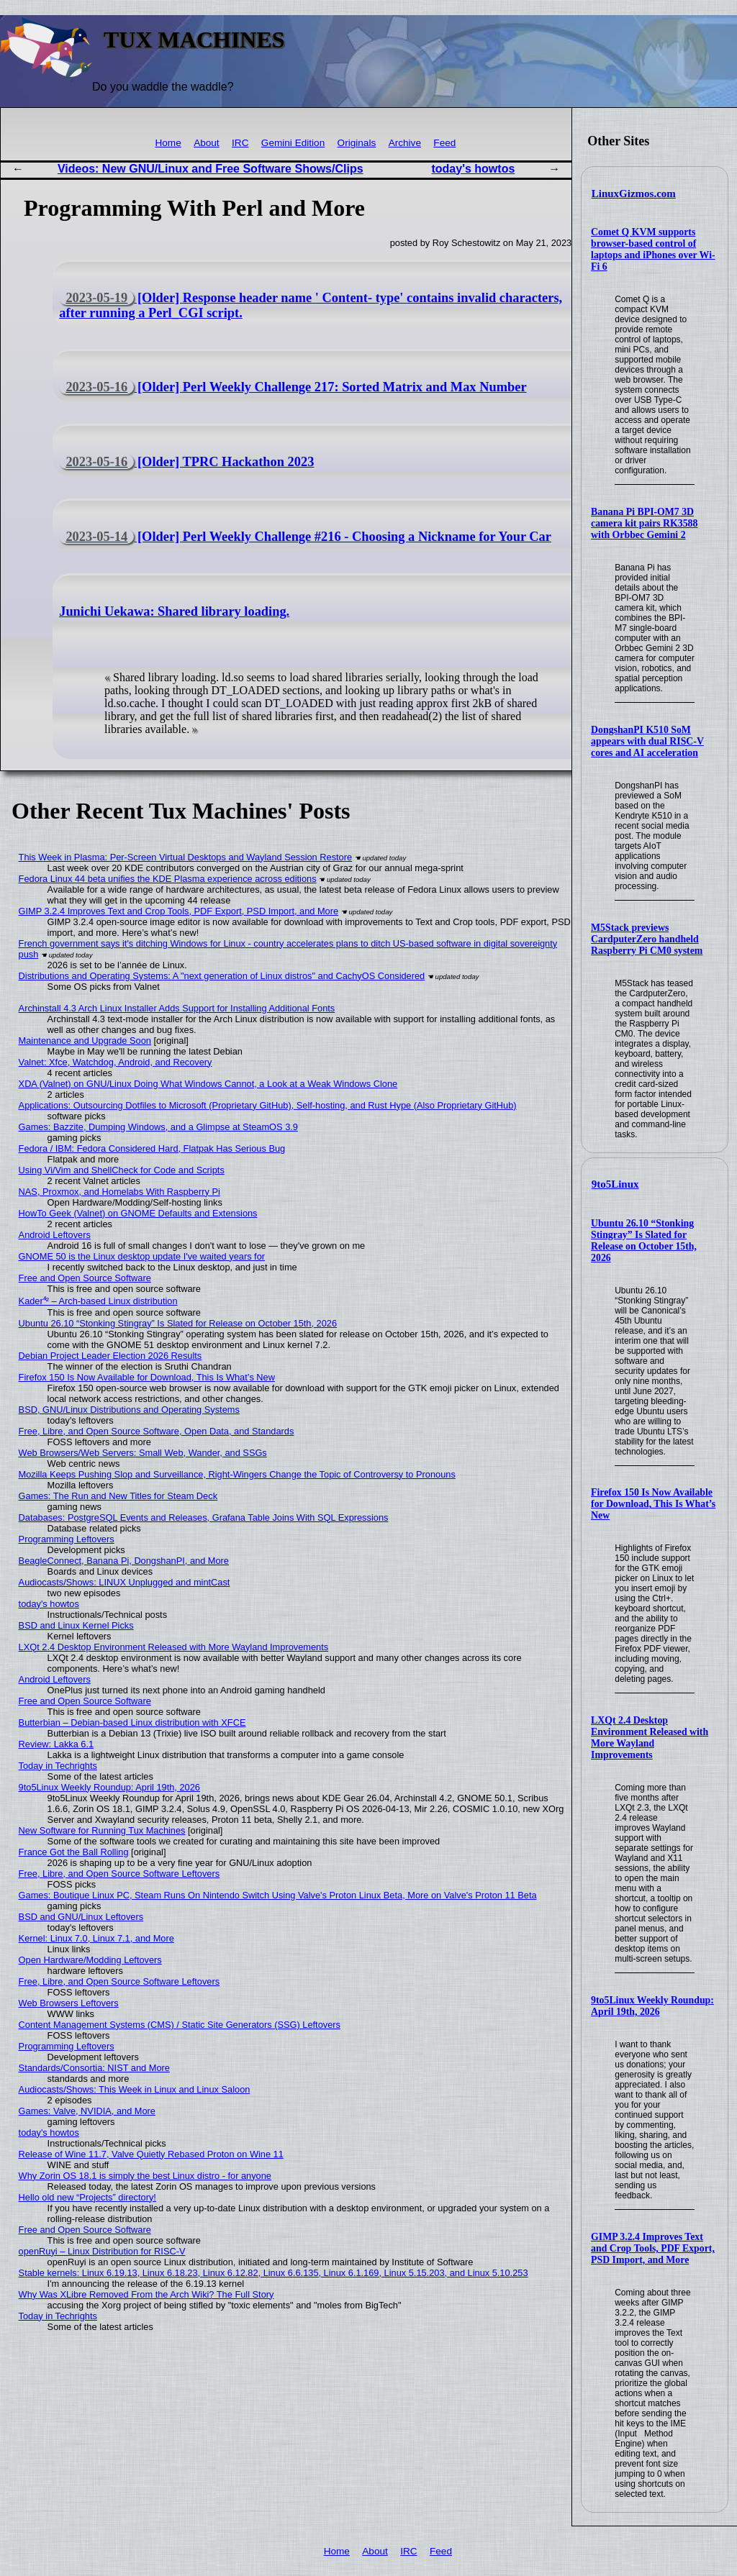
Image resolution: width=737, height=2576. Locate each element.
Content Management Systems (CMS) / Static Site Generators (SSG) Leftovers (179, 2024)
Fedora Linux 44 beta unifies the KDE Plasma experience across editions (168, 878)
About (207, 142)
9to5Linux (615, 1184)
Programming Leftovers (66, 1539)
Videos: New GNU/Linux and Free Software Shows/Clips (210, 169)
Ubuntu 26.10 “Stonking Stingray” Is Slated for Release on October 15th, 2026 (644, 1240)
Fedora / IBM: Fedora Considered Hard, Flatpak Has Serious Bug (152, 1148)
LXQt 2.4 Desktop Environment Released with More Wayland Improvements (649, 1737)
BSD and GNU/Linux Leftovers (81, 1916)
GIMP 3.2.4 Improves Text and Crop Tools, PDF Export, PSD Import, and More (653, 2248)
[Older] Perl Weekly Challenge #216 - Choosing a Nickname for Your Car (305, 536)
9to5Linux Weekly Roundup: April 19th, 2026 (652, 2006)
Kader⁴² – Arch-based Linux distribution (98, 1301)
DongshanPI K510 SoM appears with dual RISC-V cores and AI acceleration (647, 741)
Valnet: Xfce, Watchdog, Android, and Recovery (115, 1062)
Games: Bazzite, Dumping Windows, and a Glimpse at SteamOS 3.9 (158, 1126)
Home (168, 142)
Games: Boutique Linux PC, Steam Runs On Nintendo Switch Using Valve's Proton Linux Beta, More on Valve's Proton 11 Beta (278, 1895)
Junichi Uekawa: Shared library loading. (174, 611)
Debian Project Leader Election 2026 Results (110, 1355)
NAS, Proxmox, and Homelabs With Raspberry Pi (119, 1191)
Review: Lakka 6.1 (56, 1744)
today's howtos (473, 169)
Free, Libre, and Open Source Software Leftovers (119, 1873)
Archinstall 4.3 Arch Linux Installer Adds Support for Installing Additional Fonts (177, 1008)
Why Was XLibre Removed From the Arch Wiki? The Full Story (146, 2294)
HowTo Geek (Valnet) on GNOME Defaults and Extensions (138, 1213)
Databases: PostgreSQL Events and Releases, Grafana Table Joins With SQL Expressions (204, 1517)
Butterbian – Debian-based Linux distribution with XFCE (132, 1722)
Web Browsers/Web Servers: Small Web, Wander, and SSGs (143, 1452)
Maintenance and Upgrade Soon (85, 1040)
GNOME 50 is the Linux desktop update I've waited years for (142, 1256)
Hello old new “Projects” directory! (87, 2197)
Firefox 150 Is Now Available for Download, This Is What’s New (653, 1504)
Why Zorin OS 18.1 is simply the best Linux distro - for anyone (145, 2175)
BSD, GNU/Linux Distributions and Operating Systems (129, 1409)
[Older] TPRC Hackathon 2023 (186, 462)
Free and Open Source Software (85, 1278)
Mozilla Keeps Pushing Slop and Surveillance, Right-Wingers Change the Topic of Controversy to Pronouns (237, 1474)
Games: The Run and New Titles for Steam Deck (118, 1495)
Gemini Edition (293, 142)
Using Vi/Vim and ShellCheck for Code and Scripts (122, 1170)
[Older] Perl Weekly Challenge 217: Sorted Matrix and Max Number (292, 387)
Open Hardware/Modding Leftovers (90, 1959)
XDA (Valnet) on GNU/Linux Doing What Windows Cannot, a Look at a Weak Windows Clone (208, 1083)
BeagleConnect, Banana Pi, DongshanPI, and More (124, 1560)
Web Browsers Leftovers (69, 2003)
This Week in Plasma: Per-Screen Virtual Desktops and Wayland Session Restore (186, 857)
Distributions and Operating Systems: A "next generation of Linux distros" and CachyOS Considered (222, 975)
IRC (240, 142)
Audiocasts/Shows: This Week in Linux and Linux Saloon (134, 2089)
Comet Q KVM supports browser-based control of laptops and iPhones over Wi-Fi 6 (653, 249)
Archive (405, 142)
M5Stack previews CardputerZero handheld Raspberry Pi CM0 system (646, 939)
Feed (444, 142)
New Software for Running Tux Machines (102, 1830)
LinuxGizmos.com (634, 193)
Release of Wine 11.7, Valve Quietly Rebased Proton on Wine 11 (151, 2154)
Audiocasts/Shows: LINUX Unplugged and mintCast (124, 1582)
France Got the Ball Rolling (74, 1852)
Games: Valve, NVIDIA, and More (87, 2111)
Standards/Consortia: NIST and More (94, 2067)
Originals (357, 142)
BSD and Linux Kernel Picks (76, 1625)
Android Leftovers (55, 1234)
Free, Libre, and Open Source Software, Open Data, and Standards (156, 1431)
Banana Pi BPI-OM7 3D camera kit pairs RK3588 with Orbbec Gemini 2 (644, 523)
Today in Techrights (58, 1765)
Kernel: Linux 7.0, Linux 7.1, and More (96, 1938)
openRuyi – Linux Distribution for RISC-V (102, 2251)
